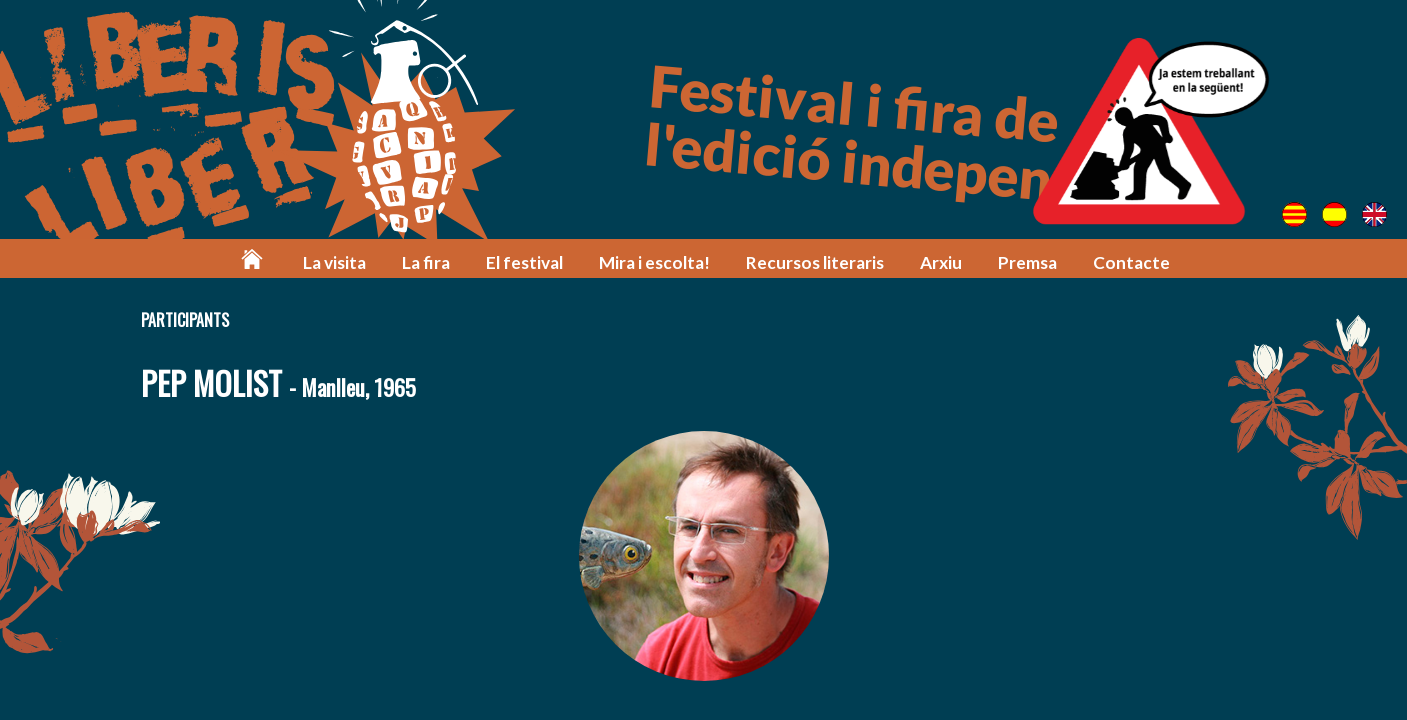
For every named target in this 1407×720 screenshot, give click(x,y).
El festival (524, 262)
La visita (334, 262)
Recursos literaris (815, 262)
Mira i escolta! (654, 262)
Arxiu (941, 262)
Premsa (1027, 262)
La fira (426, 262)
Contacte (1131, 262)
